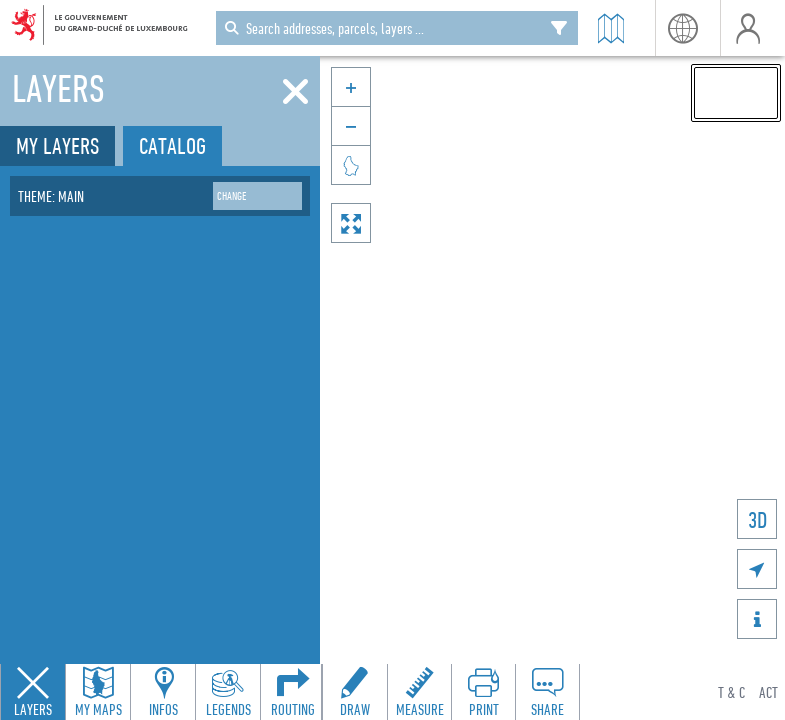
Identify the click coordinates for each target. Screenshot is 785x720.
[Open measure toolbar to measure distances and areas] (419, 692)
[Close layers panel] (33, 692)
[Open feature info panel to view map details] (163, 692)
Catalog (172, 145)
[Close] (295, 92)
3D (757, 519)
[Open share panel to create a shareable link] (547, 692)
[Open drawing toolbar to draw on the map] (355, 692)
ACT (768, 692)
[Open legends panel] (228, 692)
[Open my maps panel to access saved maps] (98, 692)
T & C (731, 692)
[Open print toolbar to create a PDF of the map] (483, 692)
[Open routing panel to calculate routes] (293, 692)
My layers (57, 145)
